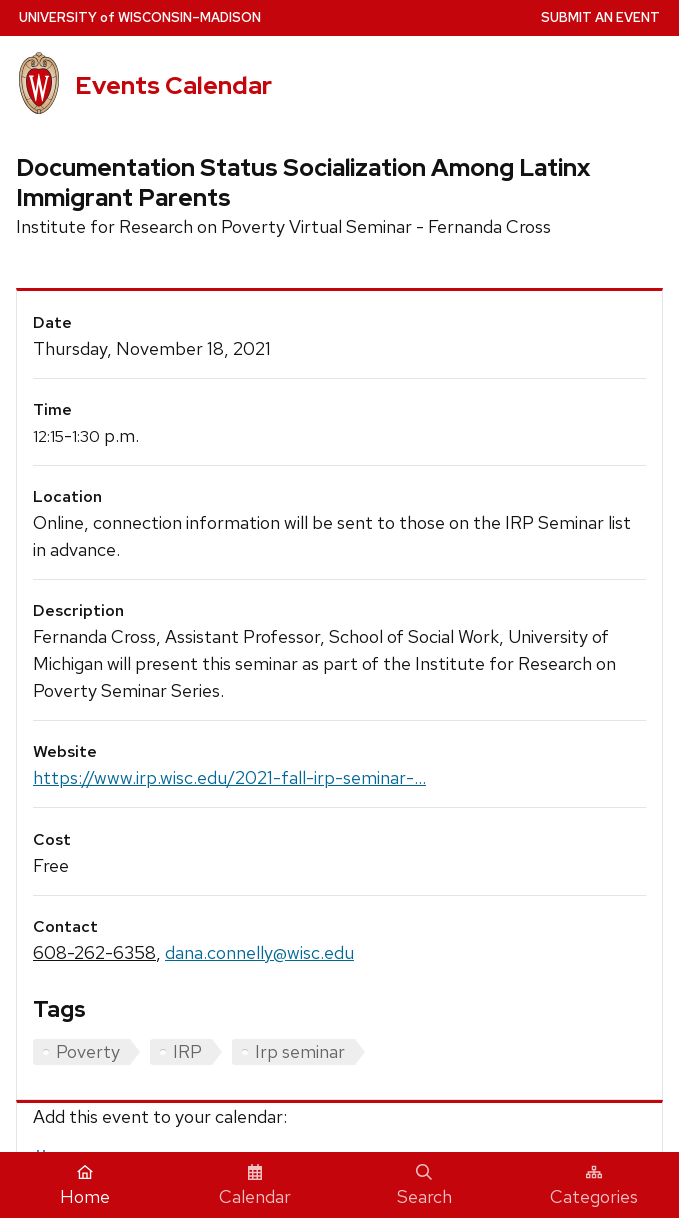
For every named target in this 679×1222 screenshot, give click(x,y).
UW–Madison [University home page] (140, 17)
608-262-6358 (94, 952)
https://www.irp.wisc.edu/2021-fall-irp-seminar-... (229, 777)
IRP (187, 1051)
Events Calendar (173, 85)
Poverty (88, 1051)
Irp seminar (300, 1051)
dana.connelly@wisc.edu (259, 952)
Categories (594, 1186)
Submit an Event (600, 17)
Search (424, 1186)
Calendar (255, 1186)
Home (85, 1186)
